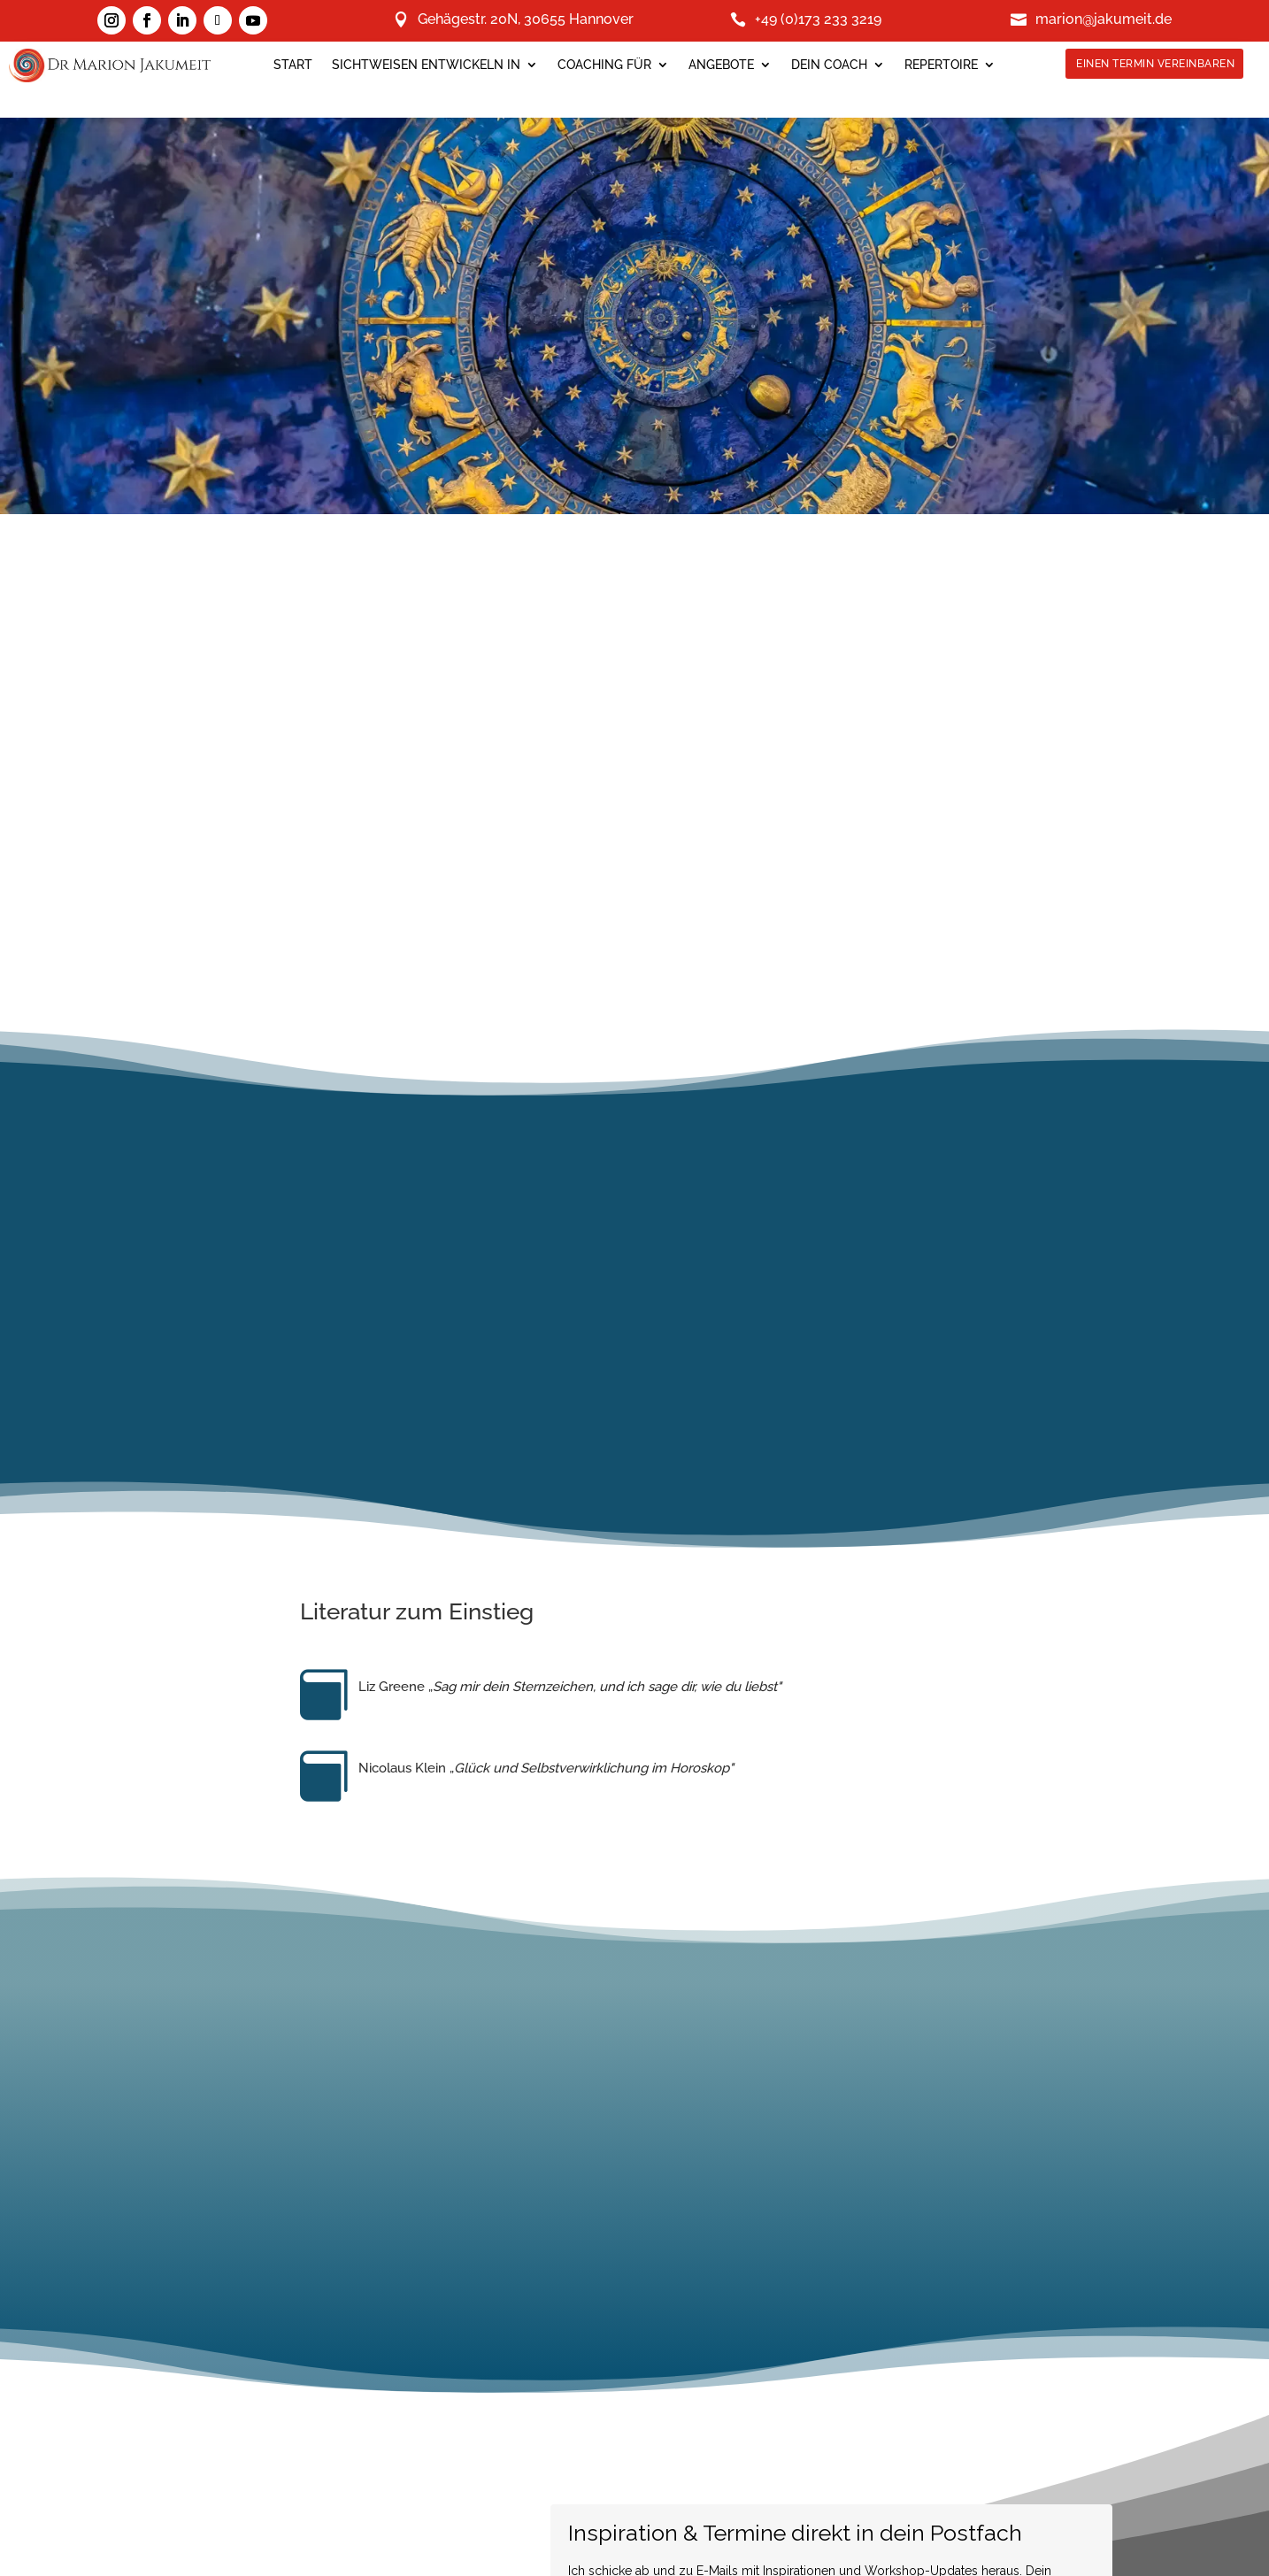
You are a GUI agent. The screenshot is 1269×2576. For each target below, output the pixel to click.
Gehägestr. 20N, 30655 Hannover (526, 20)
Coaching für (604, 65)
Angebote (721, 65)
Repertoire (941, 65)
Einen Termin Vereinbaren (1155, 64)
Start (292, 65)
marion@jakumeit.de (1103, 20)
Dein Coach (829, 65)
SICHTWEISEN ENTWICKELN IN (426, 65)
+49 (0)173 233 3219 (818, 20)
